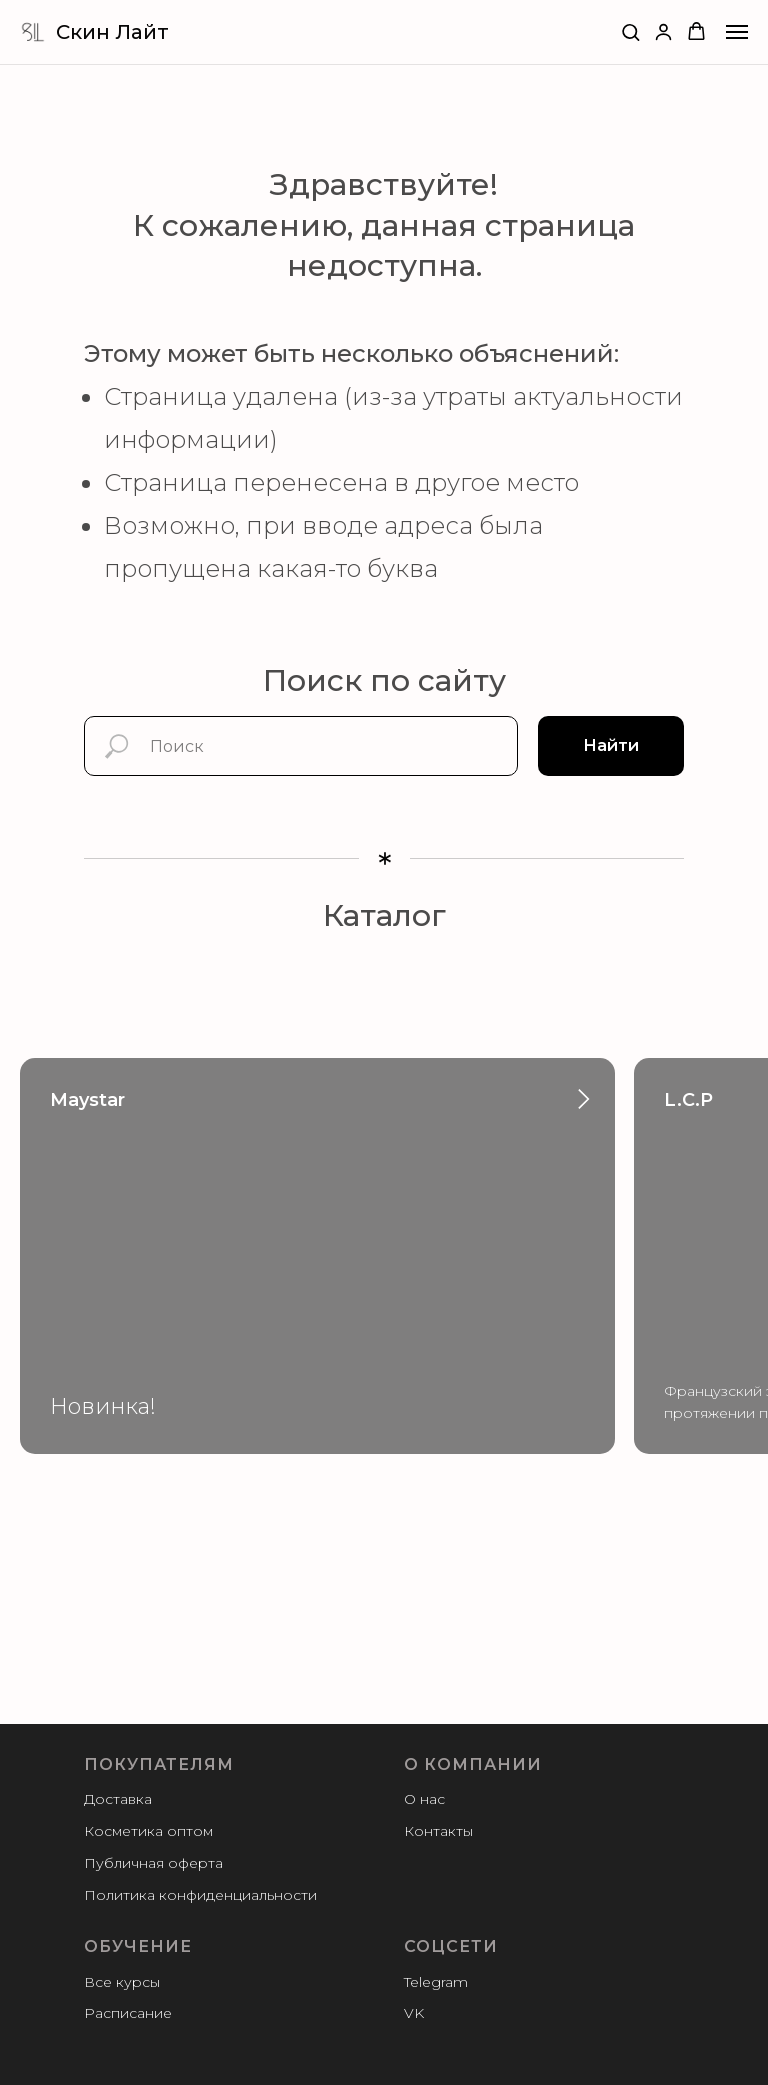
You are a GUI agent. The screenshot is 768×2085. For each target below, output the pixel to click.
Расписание (128, 2013)
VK (414, 2013)
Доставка (118, 1799)
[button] (630, 31)
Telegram (436, 1982)
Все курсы (122, 1982)
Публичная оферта (153, 1863)
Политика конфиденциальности (200, 1895)
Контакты (438, 1831)
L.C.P (688, 1100)
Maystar (87, 1100)
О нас (424, 1799)
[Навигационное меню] (737, 32)
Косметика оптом (148, 1831)
